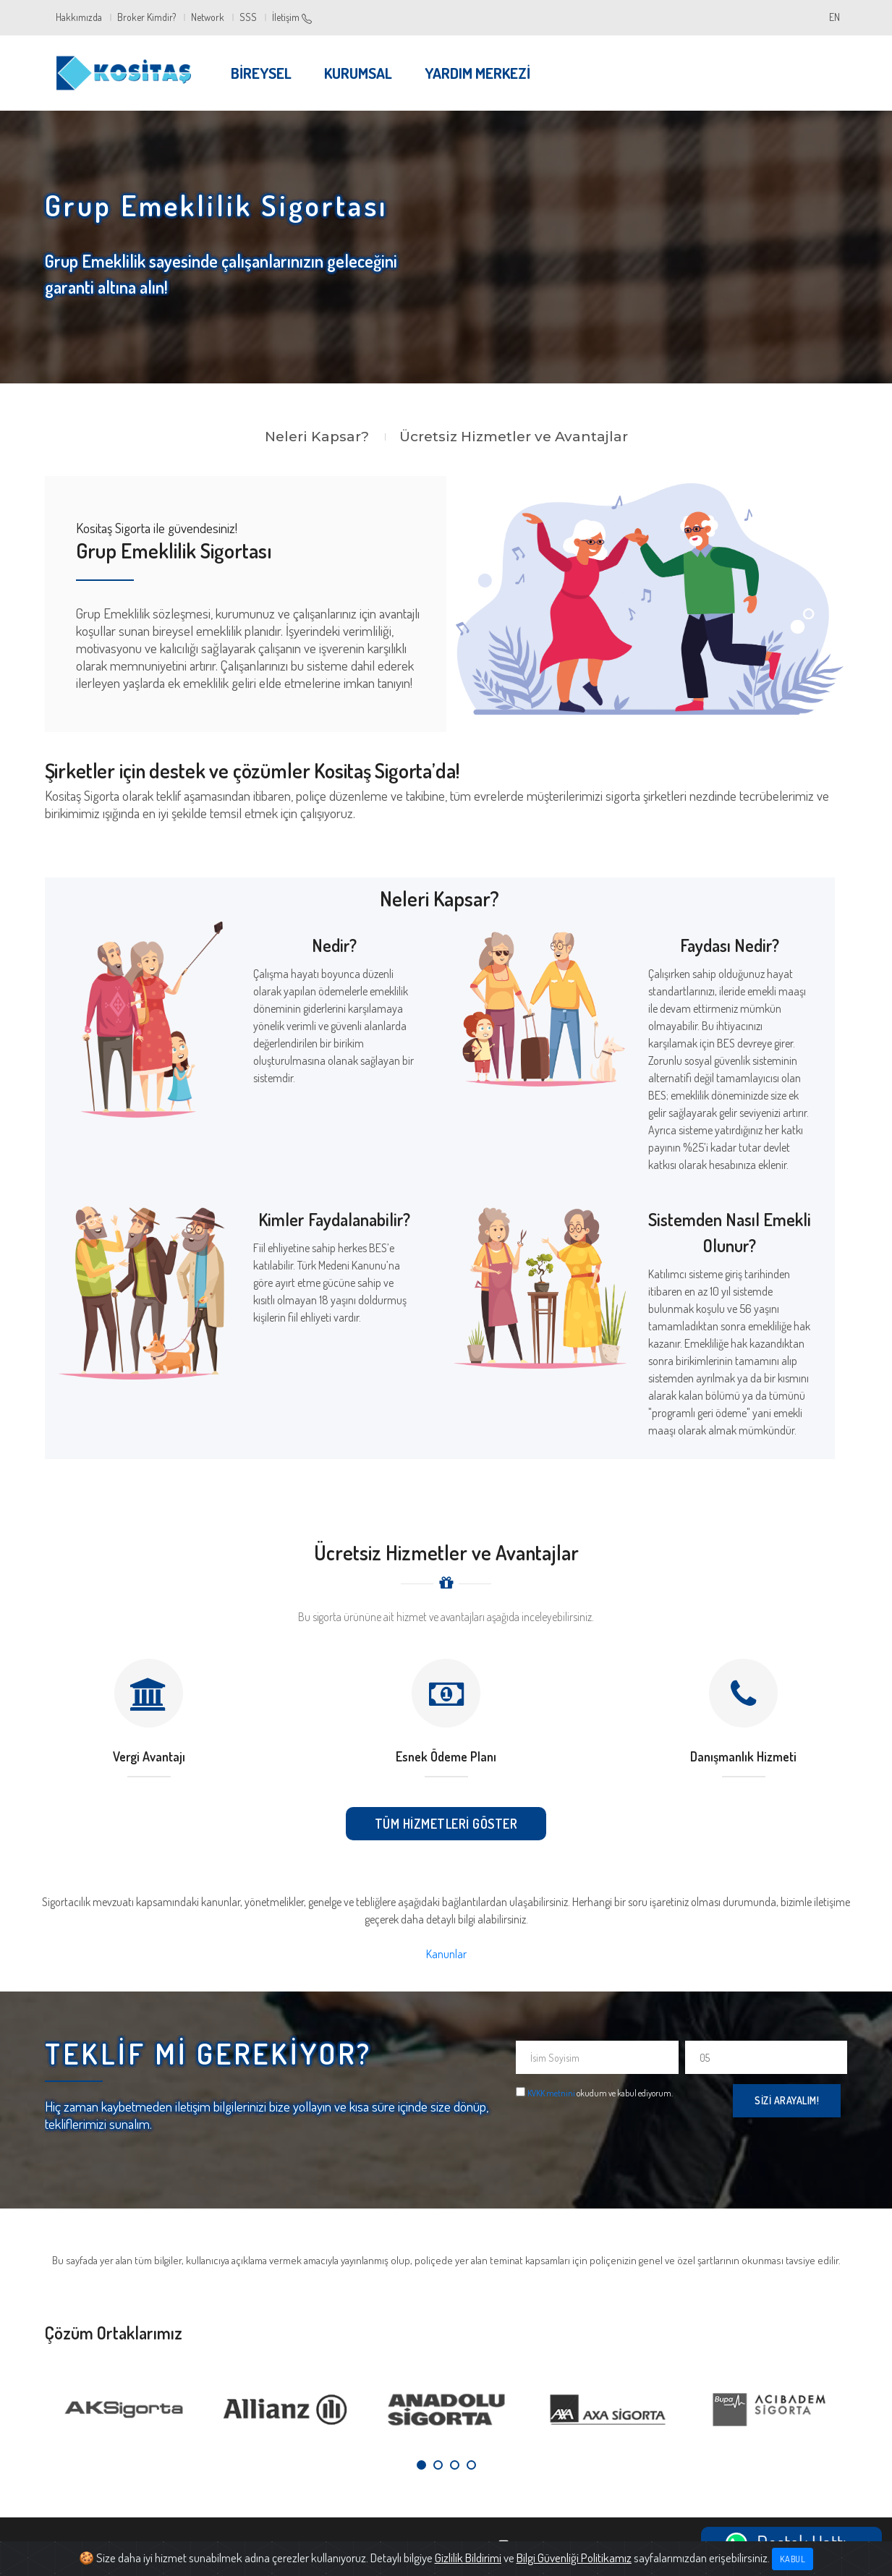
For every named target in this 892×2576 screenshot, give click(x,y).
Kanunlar (446, 1954)
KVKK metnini (551, 2093)
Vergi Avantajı (149, 1756)
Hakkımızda (79, 17)
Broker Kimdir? (146, 17)
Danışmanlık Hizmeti (743, 1756)
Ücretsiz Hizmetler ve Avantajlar (513, 436)
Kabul (793, 2558)
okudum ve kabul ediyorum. (600, 2093)
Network (207, 17)
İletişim (292, 17)
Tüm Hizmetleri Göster (446, 1824)
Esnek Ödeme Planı (446, 1756)
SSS (248, 17)
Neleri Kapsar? (317, 436)
